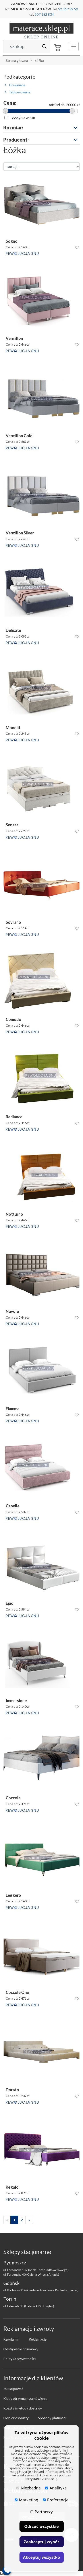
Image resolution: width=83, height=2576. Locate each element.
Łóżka (39, 60)
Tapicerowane (17, 92)
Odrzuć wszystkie (41, 2526)
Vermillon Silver (20, 533)
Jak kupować (13, 2389)
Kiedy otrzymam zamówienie (25, 2398)
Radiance (14, 1117)
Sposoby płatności (52, 2418)
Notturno (14, 1214)
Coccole (13, 1798)
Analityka (56, 2488)
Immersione (16, 1700)
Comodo (13, 1019)
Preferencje (55, 2499)
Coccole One (17, 1992)
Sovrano (13, 922)
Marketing (26, 2499)
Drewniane (15, 85)
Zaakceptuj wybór (41, 2541)
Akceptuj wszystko (41, 2557)
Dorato (12, 2090)
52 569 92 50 (68, 9)
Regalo (12, 2187)
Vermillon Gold (19, 435)
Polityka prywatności (19, 2358)
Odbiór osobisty (16, 2418)
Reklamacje (37, 2339)
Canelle (12, 1506)
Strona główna (17, 60)
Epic (9, 1603)
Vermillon (14, 338)
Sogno (11, 241)
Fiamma (12, 1408)
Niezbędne (28, 2488)
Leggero (13, 1895)
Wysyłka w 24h (23, 117)
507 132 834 (44, 14)
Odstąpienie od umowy (20, 2349)
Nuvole (12, 1311)
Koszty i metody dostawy (22, 2408)
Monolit (13, 727)
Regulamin (11, 2339)
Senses (12, 825)
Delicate (13, 630)
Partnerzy (41, 2511)
